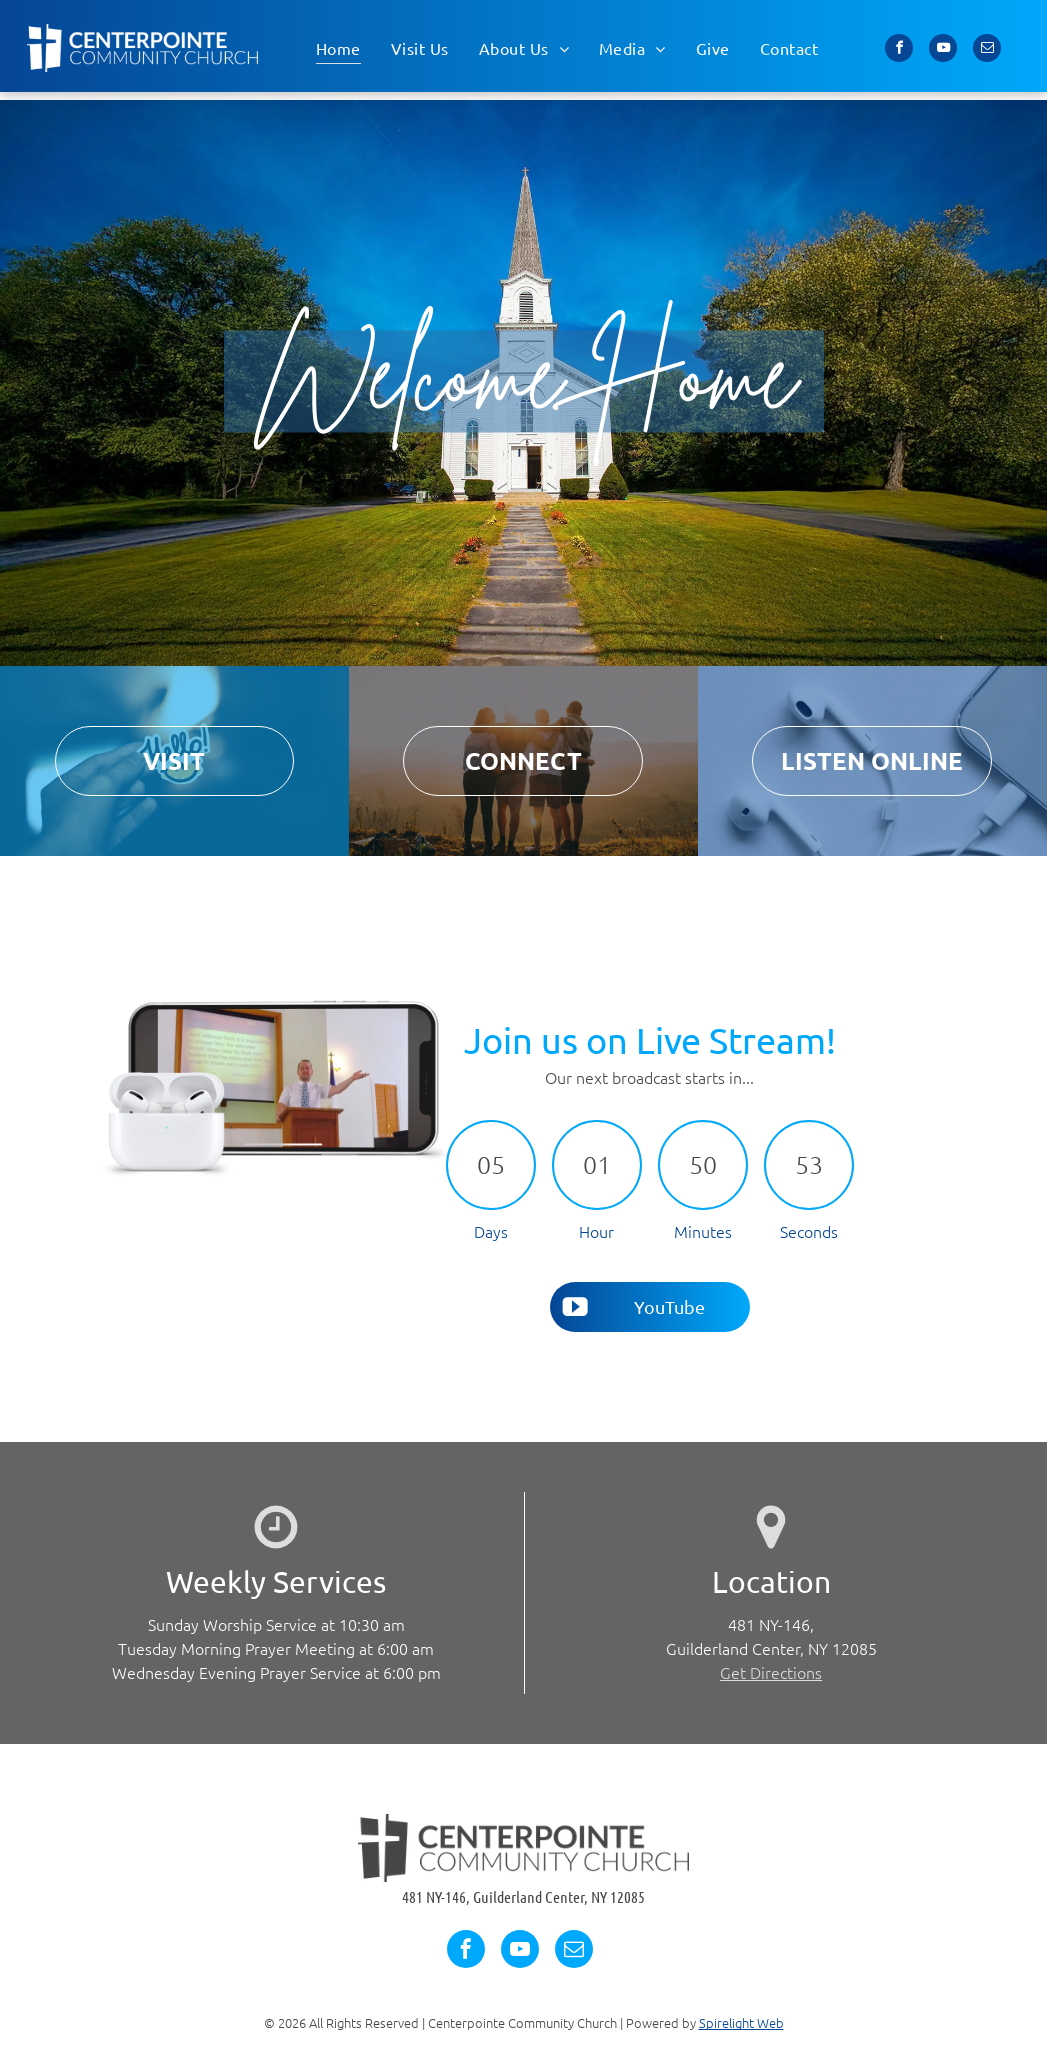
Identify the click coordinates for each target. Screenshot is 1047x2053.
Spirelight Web (741, 2022)
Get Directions (771, 1672)
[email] (987, 50)
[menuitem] (338, 47)
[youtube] (943, 50)
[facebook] (899, 50)
